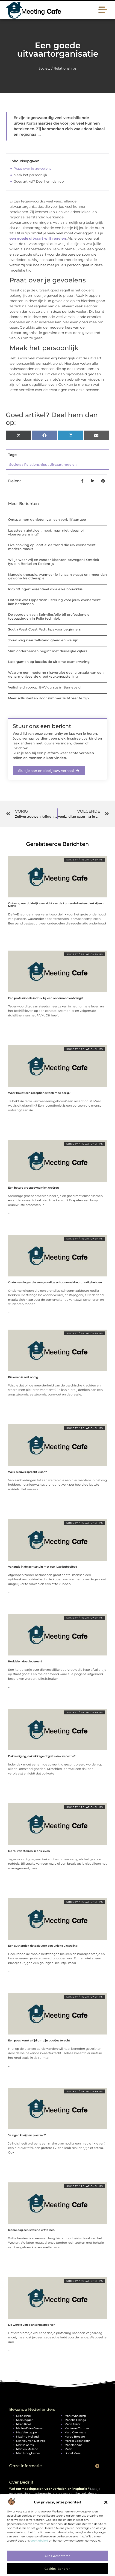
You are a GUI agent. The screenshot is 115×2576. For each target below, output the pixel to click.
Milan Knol (23, 2415)
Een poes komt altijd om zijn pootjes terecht (39, 2040)
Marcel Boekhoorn (77, 2440)
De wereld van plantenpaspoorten (31, 2324)
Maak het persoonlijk (30, 175)
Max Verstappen (27, 2432)
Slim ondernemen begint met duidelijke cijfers (47, 651)
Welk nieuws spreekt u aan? (27, 1472)
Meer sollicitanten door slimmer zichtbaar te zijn (48, 698)
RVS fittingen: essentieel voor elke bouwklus (45, 589)
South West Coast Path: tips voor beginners (44, 629)
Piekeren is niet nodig (23, 1377)
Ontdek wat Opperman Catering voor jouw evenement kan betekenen (54, 602)
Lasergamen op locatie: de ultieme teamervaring (49, 662)
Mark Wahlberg (75, 2415)
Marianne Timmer (77, 2428)
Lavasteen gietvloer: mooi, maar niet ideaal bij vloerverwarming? (46, 532)
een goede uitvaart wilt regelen (37, 238)
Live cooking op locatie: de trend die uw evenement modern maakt (52, 547)
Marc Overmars (75, 2432)
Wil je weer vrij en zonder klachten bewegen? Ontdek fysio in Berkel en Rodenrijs (53, 562)
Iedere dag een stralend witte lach (31, 2230)
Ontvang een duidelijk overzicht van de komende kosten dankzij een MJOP (55, 905)
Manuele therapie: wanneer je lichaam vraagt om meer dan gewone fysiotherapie (57, 576)
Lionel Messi (73, 2453)
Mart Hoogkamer (28, 2453)
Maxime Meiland (27, 2436)
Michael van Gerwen (30, 2428)
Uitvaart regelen (63, 464)
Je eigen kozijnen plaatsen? (27, 2135)
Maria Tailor (72, 2424)
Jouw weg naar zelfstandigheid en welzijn (43, 640)
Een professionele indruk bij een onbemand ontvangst (45, 998)
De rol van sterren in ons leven (29, 1851)
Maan (68, 2449)
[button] (105, 2502)
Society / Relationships (57, 68)
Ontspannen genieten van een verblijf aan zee (47, 519)
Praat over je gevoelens (32, 168)
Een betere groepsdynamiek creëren (33, 1187)
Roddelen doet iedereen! (25, 1661)
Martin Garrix (25, 2445)
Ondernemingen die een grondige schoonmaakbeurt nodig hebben (55, 1282)
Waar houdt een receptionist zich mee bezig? (39, 1093)
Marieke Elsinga (75, 2420)
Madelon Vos (73, 2445)
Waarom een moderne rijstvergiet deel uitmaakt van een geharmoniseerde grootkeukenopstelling (56, 674)
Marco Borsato (75, 2436)
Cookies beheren (57, 2568)
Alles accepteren (57, 2556)
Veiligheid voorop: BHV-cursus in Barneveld (44, 687)
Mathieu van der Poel (31, 2440)
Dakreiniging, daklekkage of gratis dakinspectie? (42, 1756)
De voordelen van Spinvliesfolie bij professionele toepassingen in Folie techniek (48, 616)
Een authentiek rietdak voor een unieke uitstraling (42, 1945)
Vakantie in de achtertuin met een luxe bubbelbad (42, 1566)
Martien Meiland (27, 2449)
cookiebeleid (39, 2540)
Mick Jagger (24, 2420)
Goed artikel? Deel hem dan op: (39, 181)
